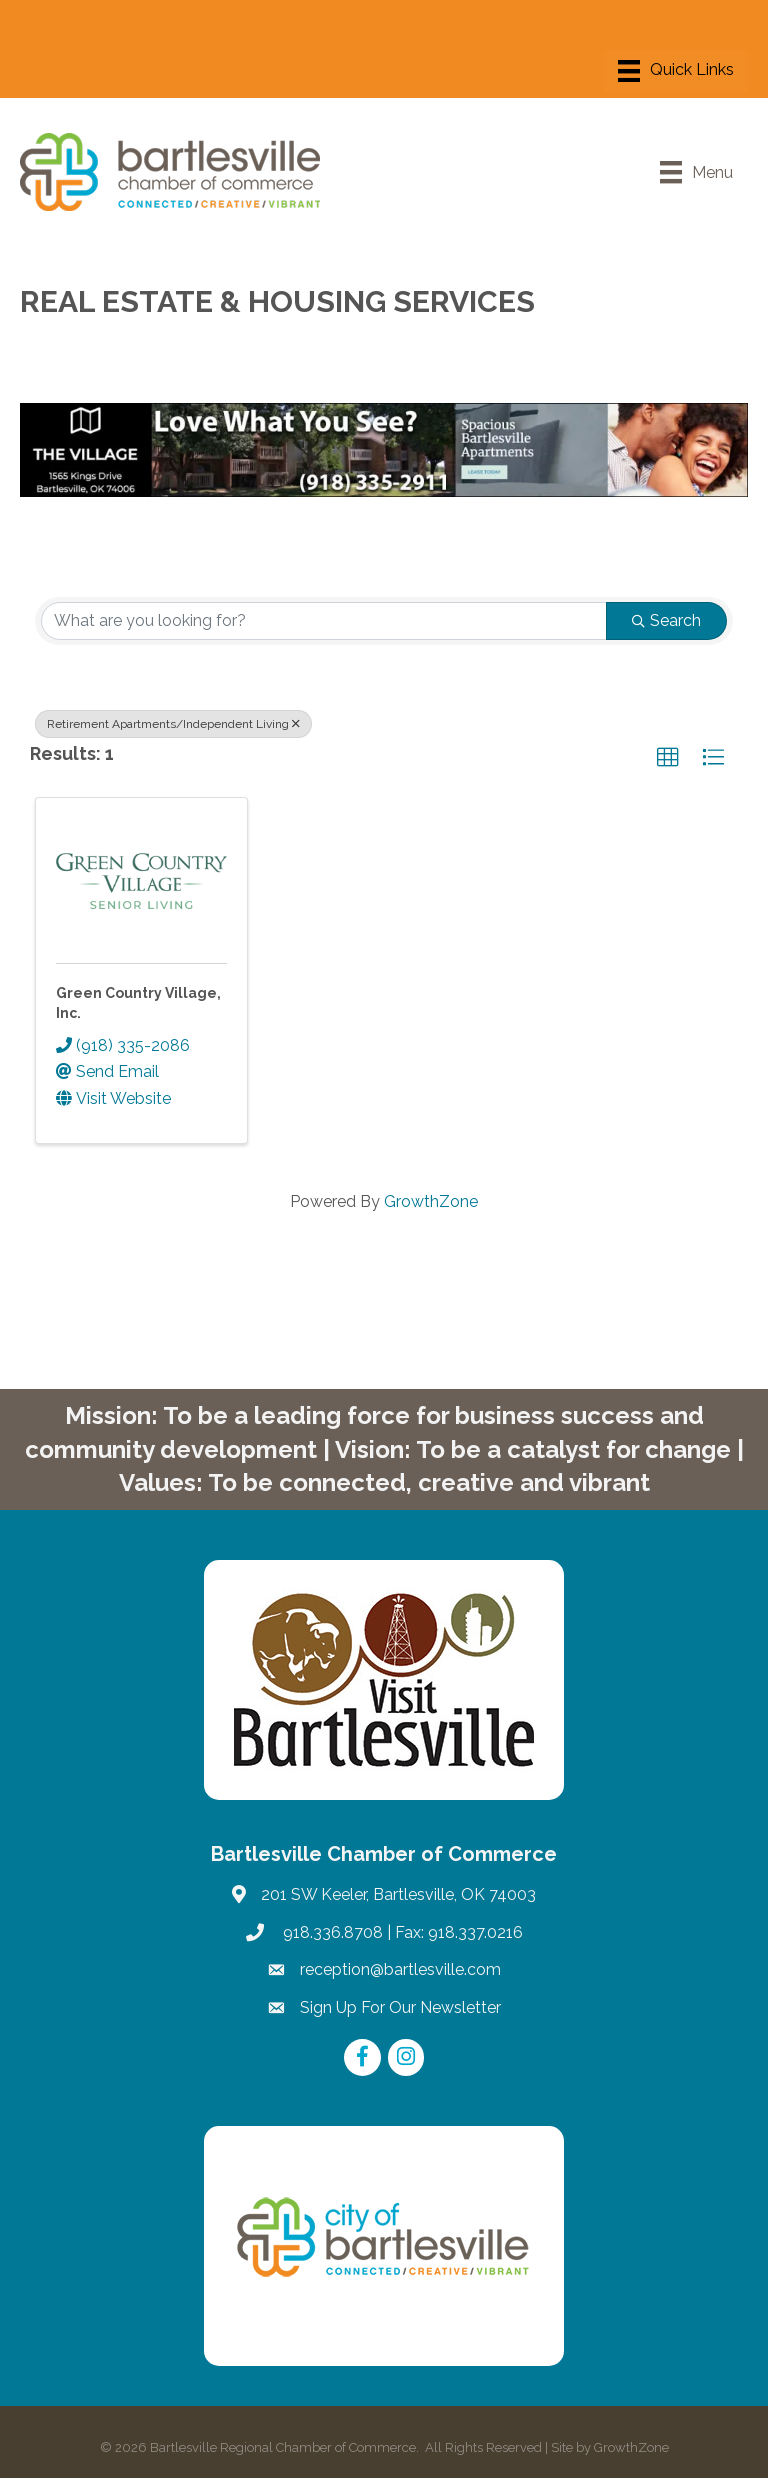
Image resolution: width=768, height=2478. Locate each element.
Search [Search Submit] (666, 620)
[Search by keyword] (324, 621)
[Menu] (676, 71)
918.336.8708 (331, 1932)
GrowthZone (431, 1201)
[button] (668, 758)
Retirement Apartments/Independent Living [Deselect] (173, 724)
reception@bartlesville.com (400, 1969)
